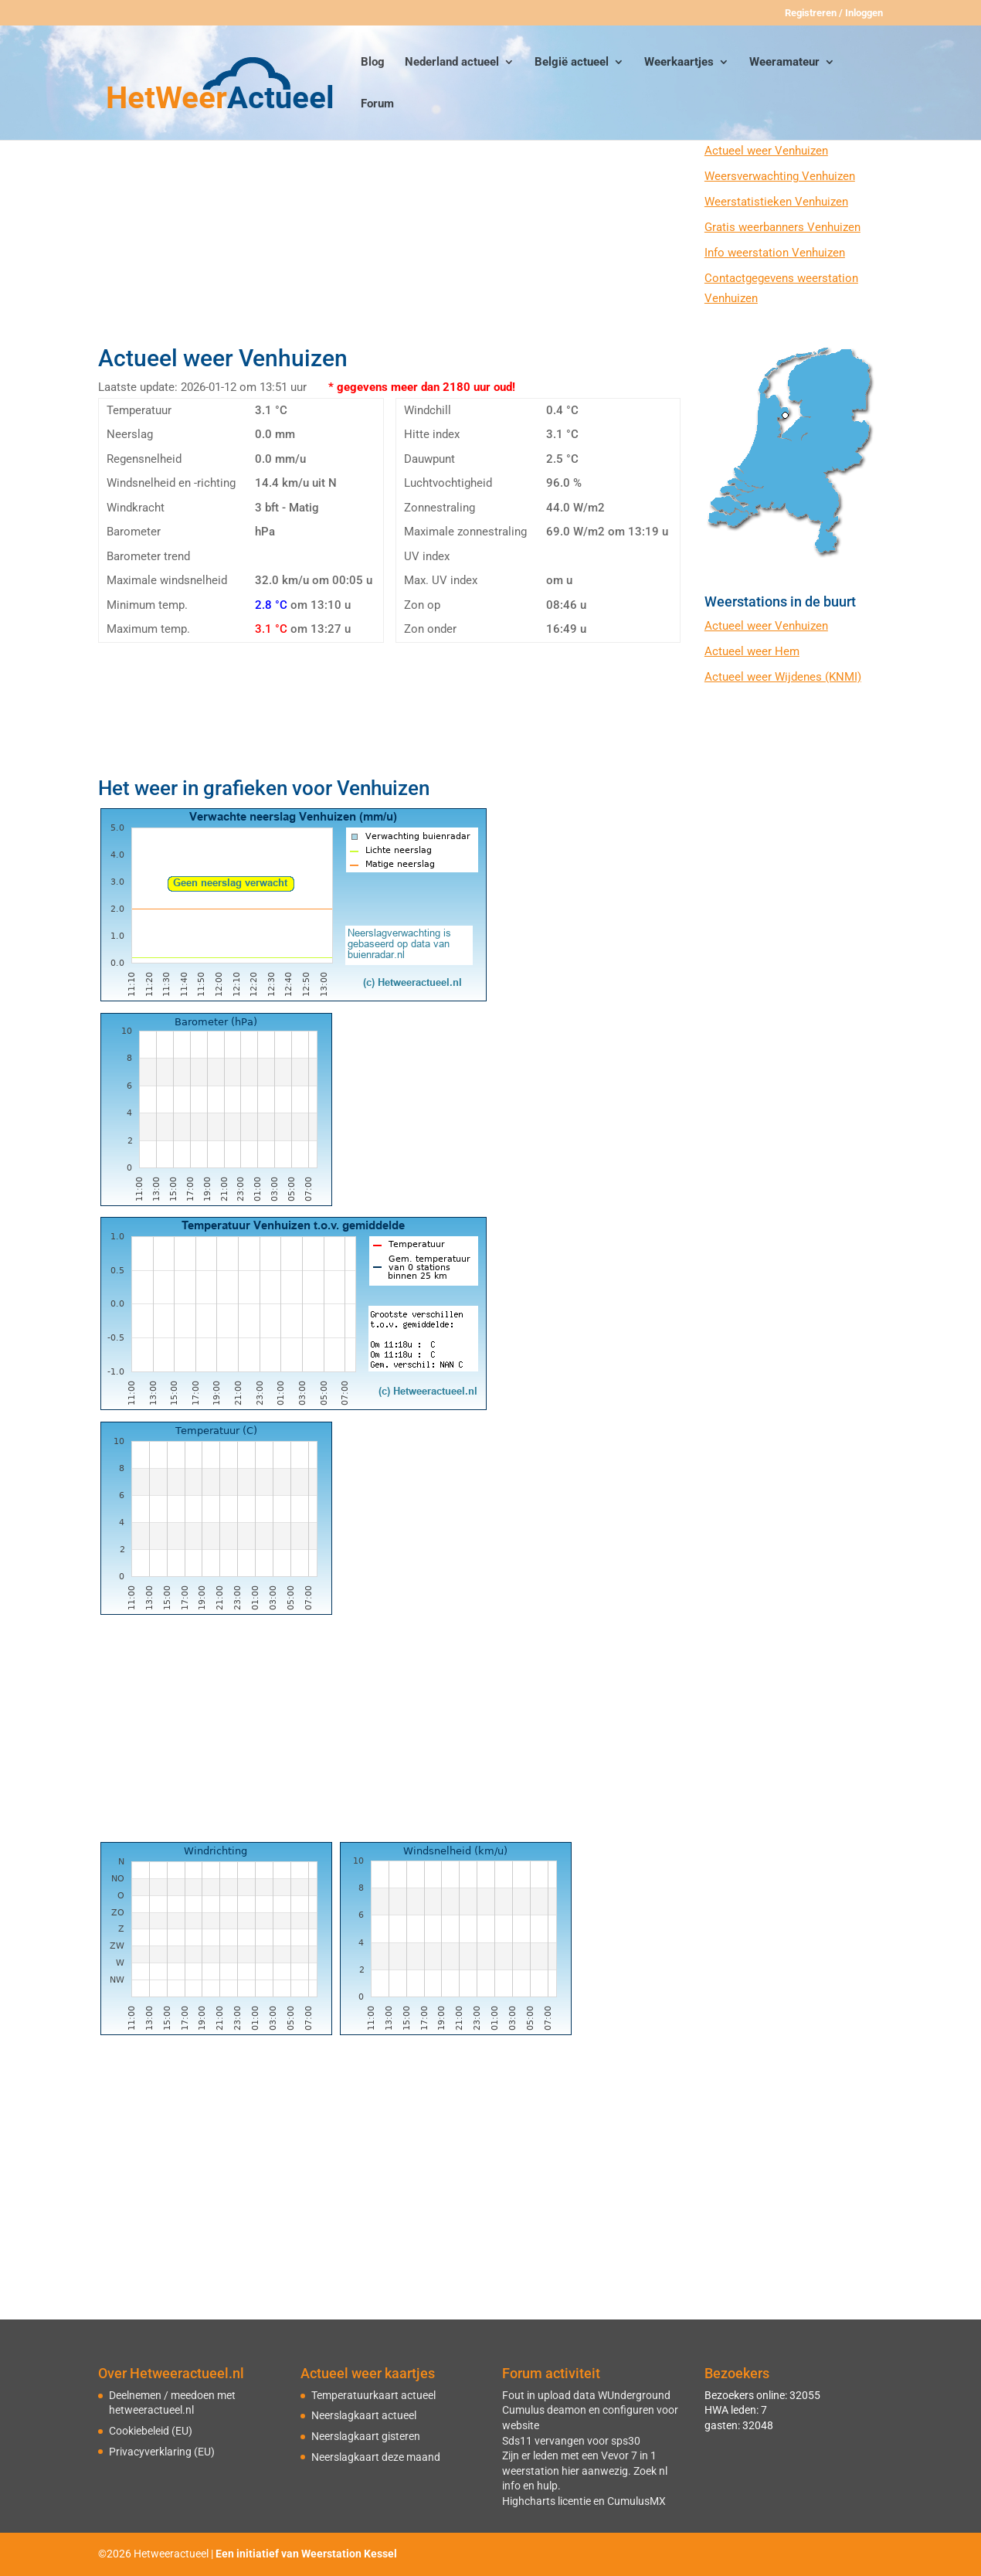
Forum (377, 104)
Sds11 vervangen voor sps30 (571, 2441)
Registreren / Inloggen (834, 13)
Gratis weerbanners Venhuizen (782, 227)
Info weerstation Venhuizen (774, 253)
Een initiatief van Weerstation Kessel (306, 2553)
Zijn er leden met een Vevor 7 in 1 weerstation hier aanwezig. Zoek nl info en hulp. (584, 2470)
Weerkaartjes (679, 62)
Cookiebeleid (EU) (150, 2431)
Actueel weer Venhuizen (766, 151)
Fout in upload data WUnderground (586, 2395)
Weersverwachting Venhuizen (779, 176)
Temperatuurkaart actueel (373, 2395)
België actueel (572, 62)
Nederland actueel (452, 62)
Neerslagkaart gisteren (365, 2436)
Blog (373, 62)
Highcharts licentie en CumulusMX (584, 2501)
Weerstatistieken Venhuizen (776, 202)
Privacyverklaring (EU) (162, 2451)
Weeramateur (784, 62)
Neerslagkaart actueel (363, 2415)
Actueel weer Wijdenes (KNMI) (782, 677)
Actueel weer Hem (751, 651)
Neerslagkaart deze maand (375, 2457)
